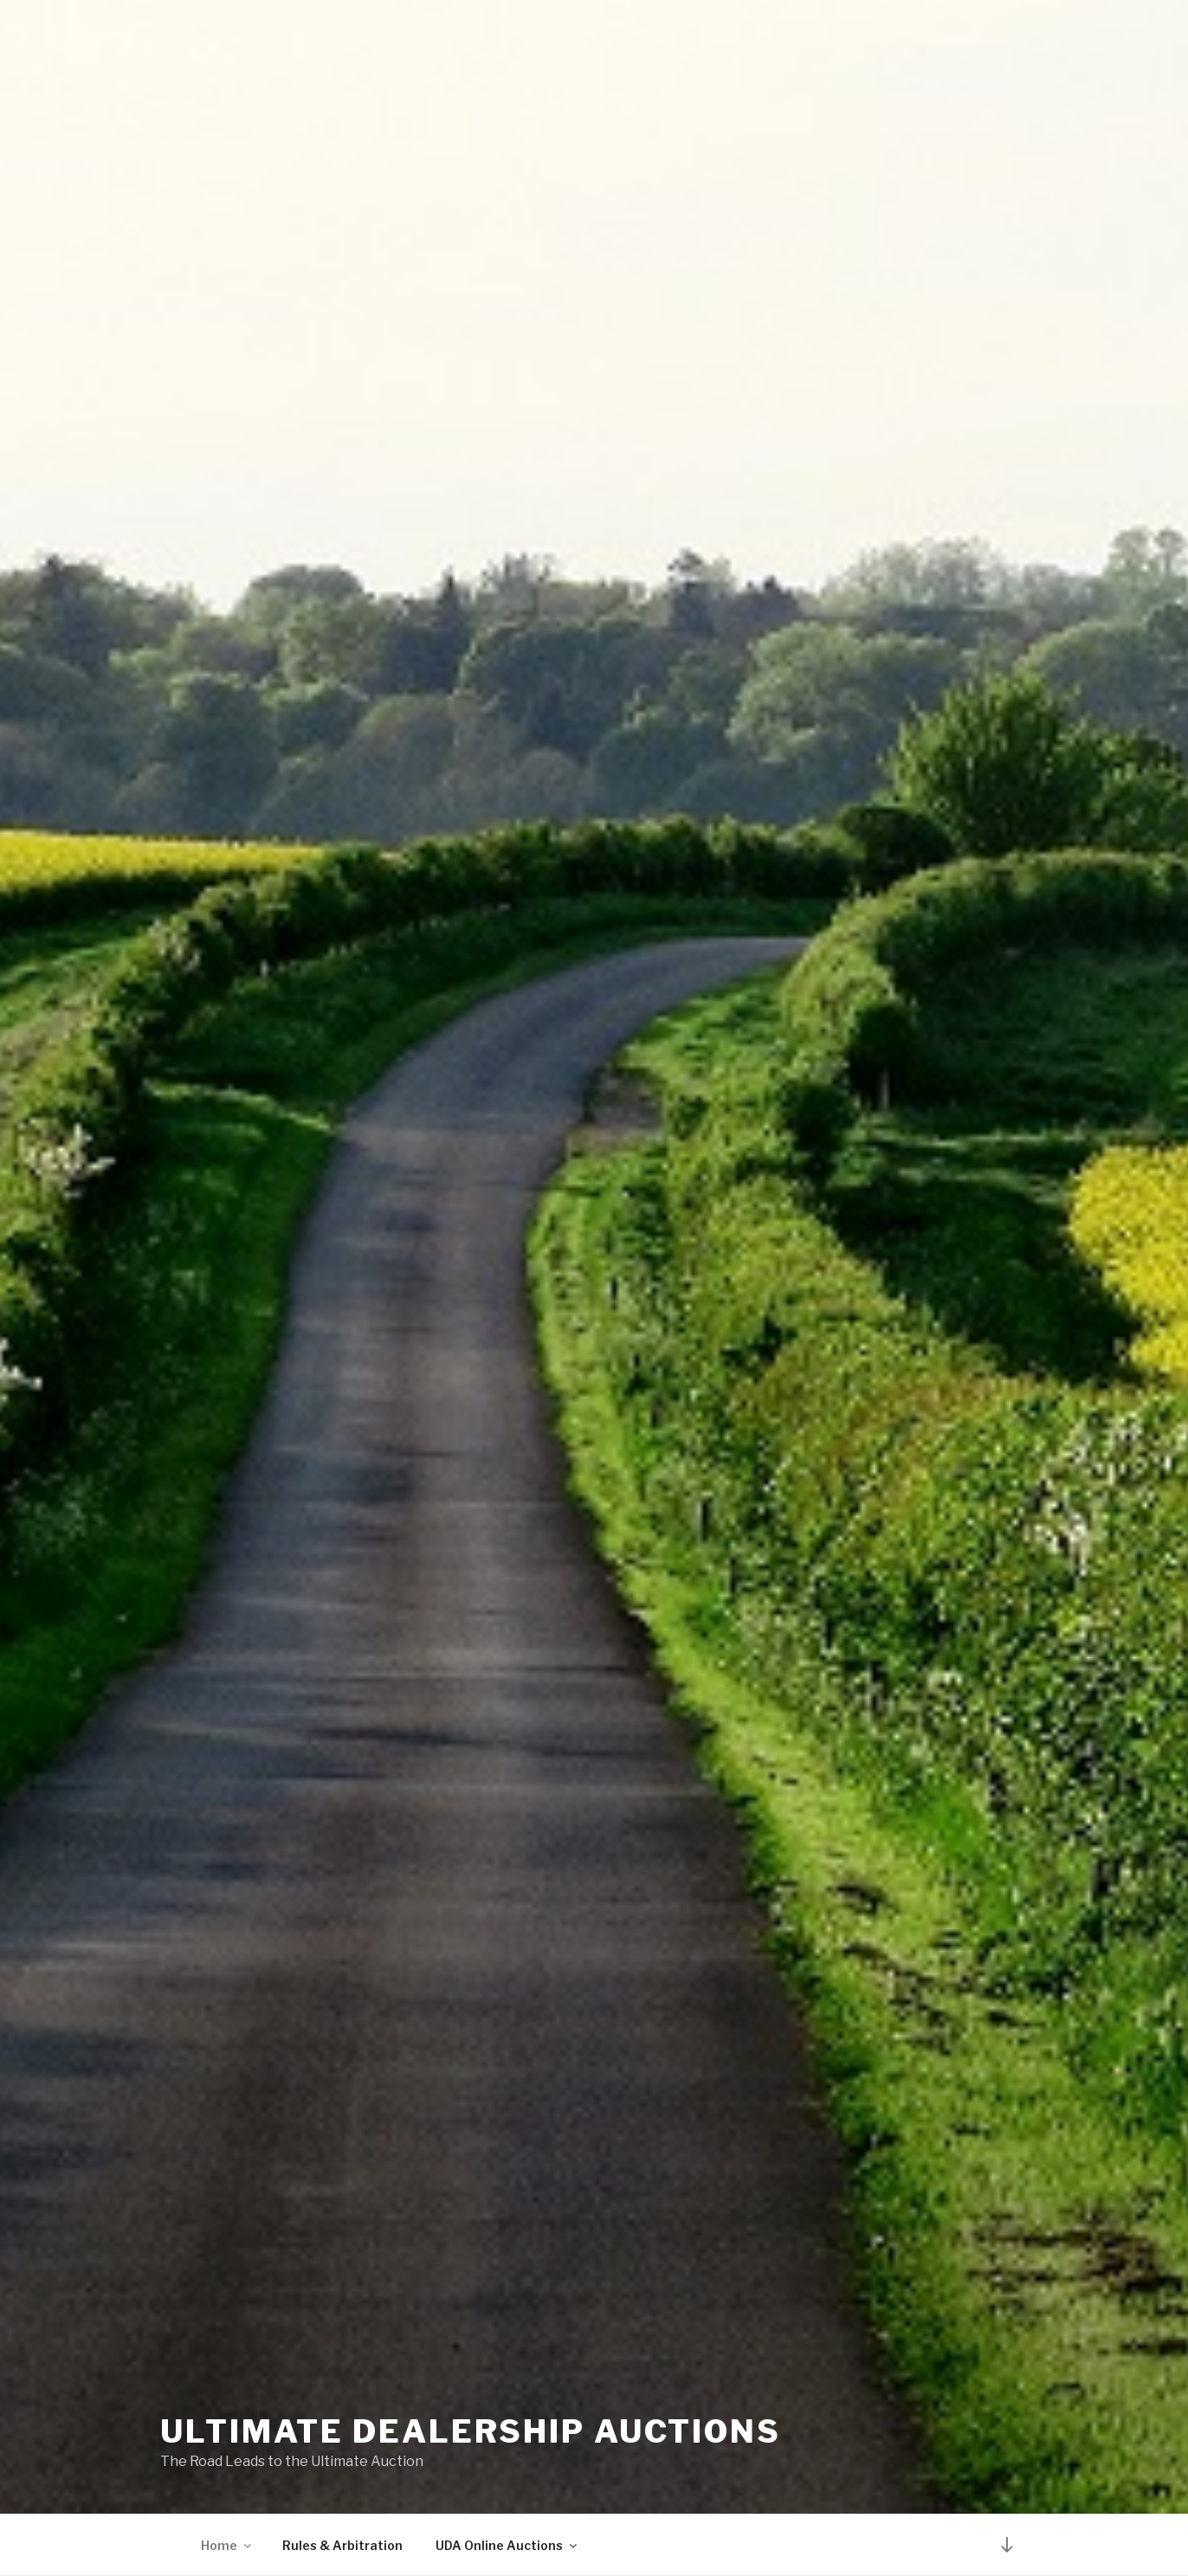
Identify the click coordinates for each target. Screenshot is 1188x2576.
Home (227, 2545)
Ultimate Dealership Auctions (470, 2431)
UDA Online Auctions (507, 2545)
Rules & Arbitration (342, 2545)
